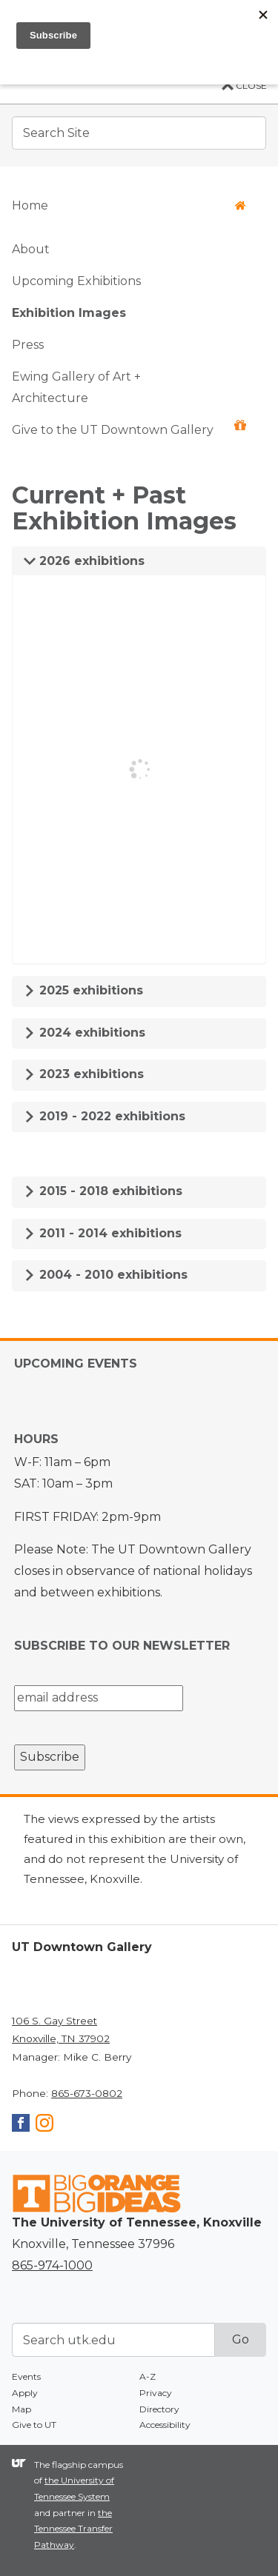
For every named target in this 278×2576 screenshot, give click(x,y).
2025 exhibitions (83, 990)
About (31, 249)
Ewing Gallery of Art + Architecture (76, 387)
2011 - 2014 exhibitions (103, 1233)
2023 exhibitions (84, 1074)
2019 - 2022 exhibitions (104, 1116)
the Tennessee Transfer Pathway (73, 2528)
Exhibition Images (69, 313)
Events (26, 2376)
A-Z (147, 2376)
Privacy (155, 2392)
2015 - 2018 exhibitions (103, 1191)
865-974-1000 (52, 2265)
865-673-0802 (86, 2093)
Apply (25, 2392)
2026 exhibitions (84, 561)
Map (21, 2409)
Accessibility (165, 2424)
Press (28, 345)
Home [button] (129, 205)
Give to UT (34, 2424)
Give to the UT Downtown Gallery (129, 428)
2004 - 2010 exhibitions (106, 1275)
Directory (159, 2409)
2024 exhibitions (84, 1033)
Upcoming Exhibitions (76, 281)
